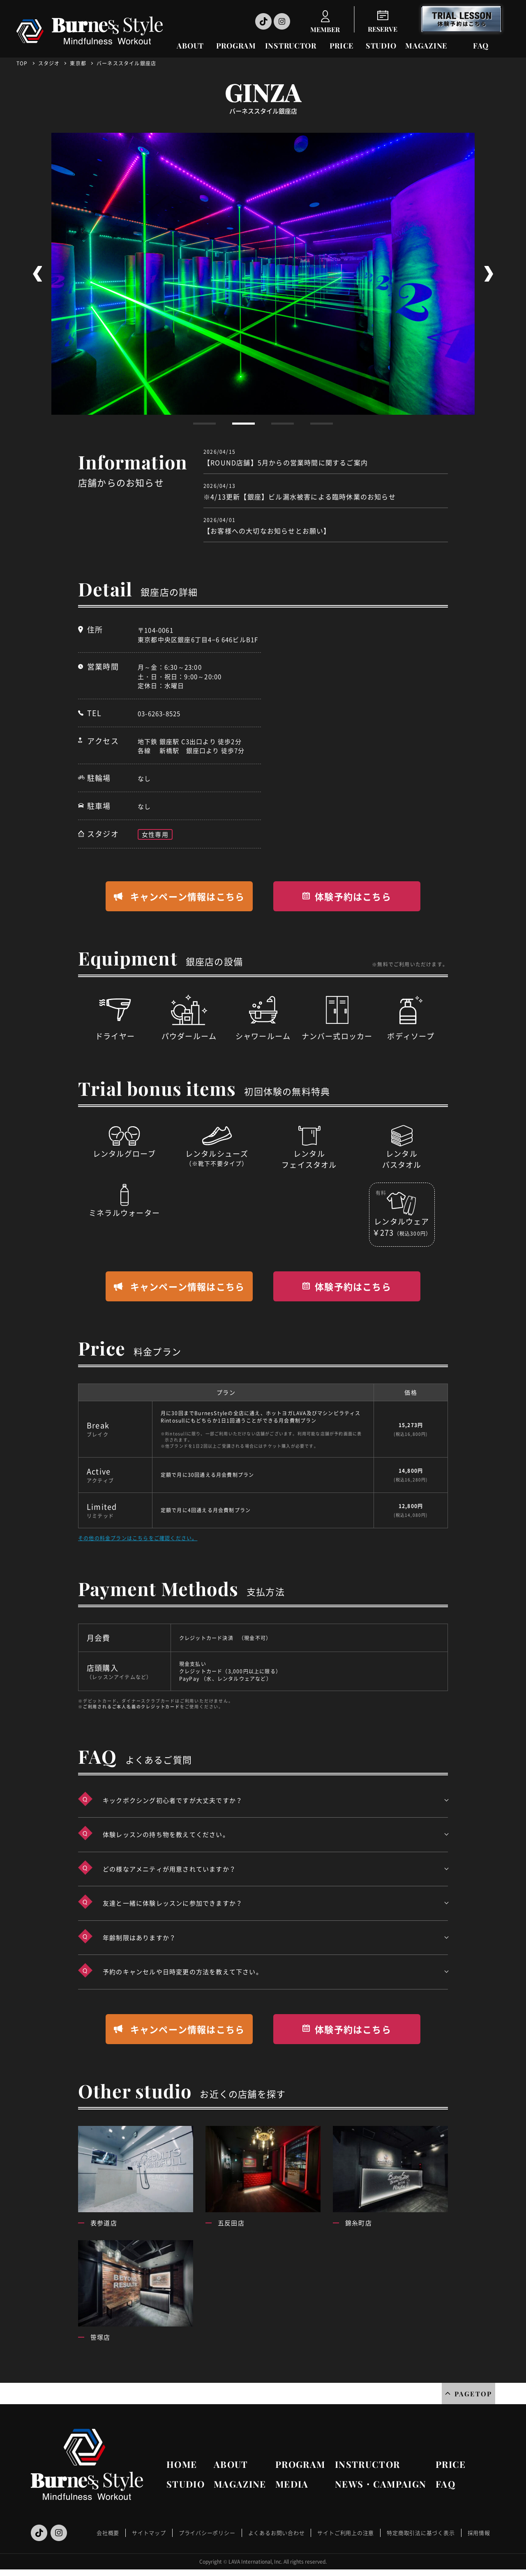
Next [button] (488, 274)
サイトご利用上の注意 (345, 2533)
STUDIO (381, 46)
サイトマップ (149, 2533)
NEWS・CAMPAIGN (380, 2484)
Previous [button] (37, 274)
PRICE (342, 46)
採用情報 (479, 2533)
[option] (263, 274)
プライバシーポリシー (207, 2533)
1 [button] (204, 424)
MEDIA (292, 2484)
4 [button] (321, 424)
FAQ (481, 46)
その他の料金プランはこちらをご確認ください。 (137, 1538)
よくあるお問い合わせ (276, 2533)
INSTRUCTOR (290, 46)
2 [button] (243, 424)
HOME (181, 2464)
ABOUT (190, 46)
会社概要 (108, 2533)
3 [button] (282, 424)
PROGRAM (236, 46)
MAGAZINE (426, 46)
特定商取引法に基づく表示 (420, 2533)
